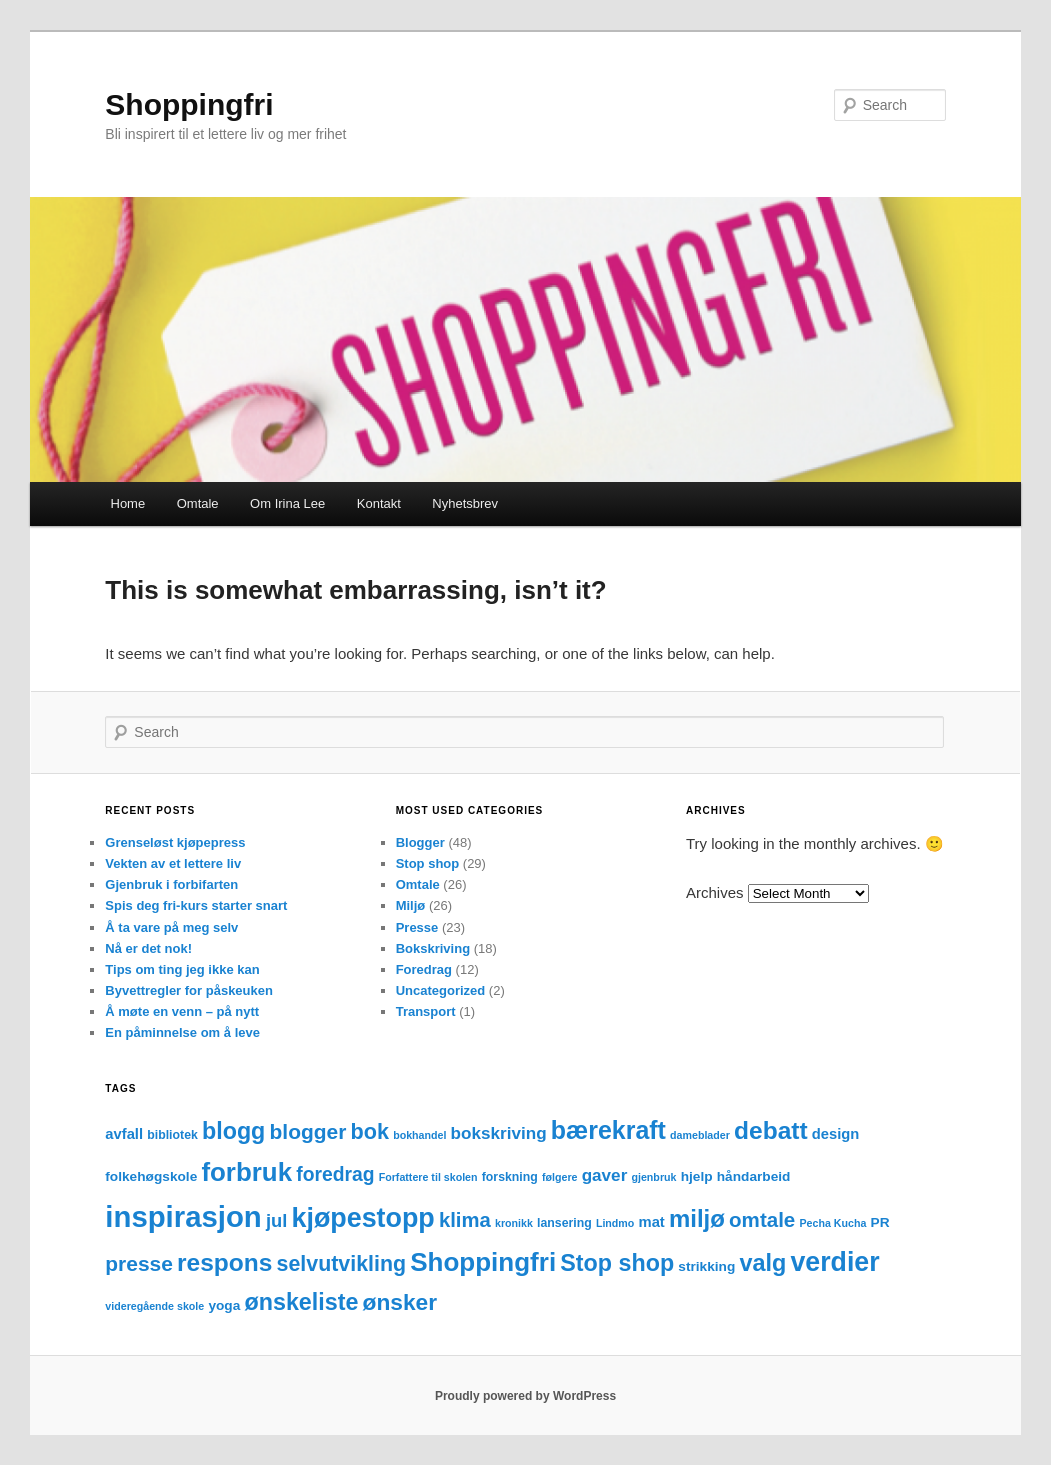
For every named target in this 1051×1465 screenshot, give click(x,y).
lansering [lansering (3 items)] (564, 1223)
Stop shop (428, 863)
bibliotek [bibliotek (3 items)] (172, 1135)
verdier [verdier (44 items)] (834, 1262)
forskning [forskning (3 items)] (510, 1177)
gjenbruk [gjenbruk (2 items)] (653, 1177)
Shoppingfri (189, 104)
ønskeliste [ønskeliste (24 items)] (302, 1302)
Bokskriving (433, 948)
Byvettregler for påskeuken (189, 990)
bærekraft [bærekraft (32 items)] (608, 1130)
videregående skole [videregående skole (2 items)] (154, 1306)
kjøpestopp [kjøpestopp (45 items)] (363, 1218)
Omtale (198, 503)
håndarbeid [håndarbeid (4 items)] (754, 1176)
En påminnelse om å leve (182, 1032)
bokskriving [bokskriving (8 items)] (499, 1133)
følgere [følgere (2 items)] (560, 1177)
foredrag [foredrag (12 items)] (335, 1174)
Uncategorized (441, 990)
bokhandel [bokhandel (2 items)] (419, 1135)
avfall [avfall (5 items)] (124, 1134)
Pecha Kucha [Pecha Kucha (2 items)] (832, 1223)
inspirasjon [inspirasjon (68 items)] (183, 1216)
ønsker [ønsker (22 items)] (400, 1302)
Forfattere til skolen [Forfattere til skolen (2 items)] (428, 1177)
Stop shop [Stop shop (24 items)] (617, 1263)
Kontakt (379, 503)
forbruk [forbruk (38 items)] (246, 1172)
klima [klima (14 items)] (465, 1220)
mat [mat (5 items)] (652, 1222)
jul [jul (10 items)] (276, 1220)
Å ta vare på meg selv (171, 927)
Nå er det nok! (148, 948)
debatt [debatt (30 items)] (771, 1130)
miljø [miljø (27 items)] (697, 1218)
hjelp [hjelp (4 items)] (697, 1176)
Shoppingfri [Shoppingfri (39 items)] (483, 1262)
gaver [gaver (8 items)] (605, 1175)
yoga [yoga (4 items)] (224, 1305)
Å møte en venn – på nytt (182, 1011)
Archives (715, 892)
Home (128, 503)
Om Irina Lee (287, 503)
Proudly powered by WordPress (525, 1396)
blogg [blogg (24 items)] (233, 1131)
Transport (426, 1011)
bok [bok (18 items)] (370, 1131)
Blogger (420, 842)
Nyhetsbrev (465, 503)
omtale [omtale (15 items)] (762, 1219)
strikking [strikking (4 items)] (706, 1266)
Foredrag (424, 969)
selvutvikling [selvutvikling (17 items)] (341, 1264)
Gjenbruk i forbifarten (171, 884)
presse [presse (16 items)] (139, 1263)
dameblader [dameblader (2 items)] (700, 1135)
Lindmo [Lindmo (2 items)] (615, 1223)
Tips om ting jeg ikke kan (182, 969)
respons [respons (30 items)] (224, 1262)
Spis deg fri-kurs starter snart (196, 905)
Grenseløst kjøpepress (175, 842)
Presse (417, 927)
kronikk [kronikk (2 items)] (514, 1223)
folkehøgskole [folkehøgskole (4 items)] (151, 1176)
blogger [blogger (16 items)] (308, 1131)
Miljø (411, 905)
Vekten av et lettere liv (173, 863)
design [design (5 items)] (836, 1134)
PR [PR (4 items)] (880, 1222)
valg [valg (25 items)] (762, 1263)
